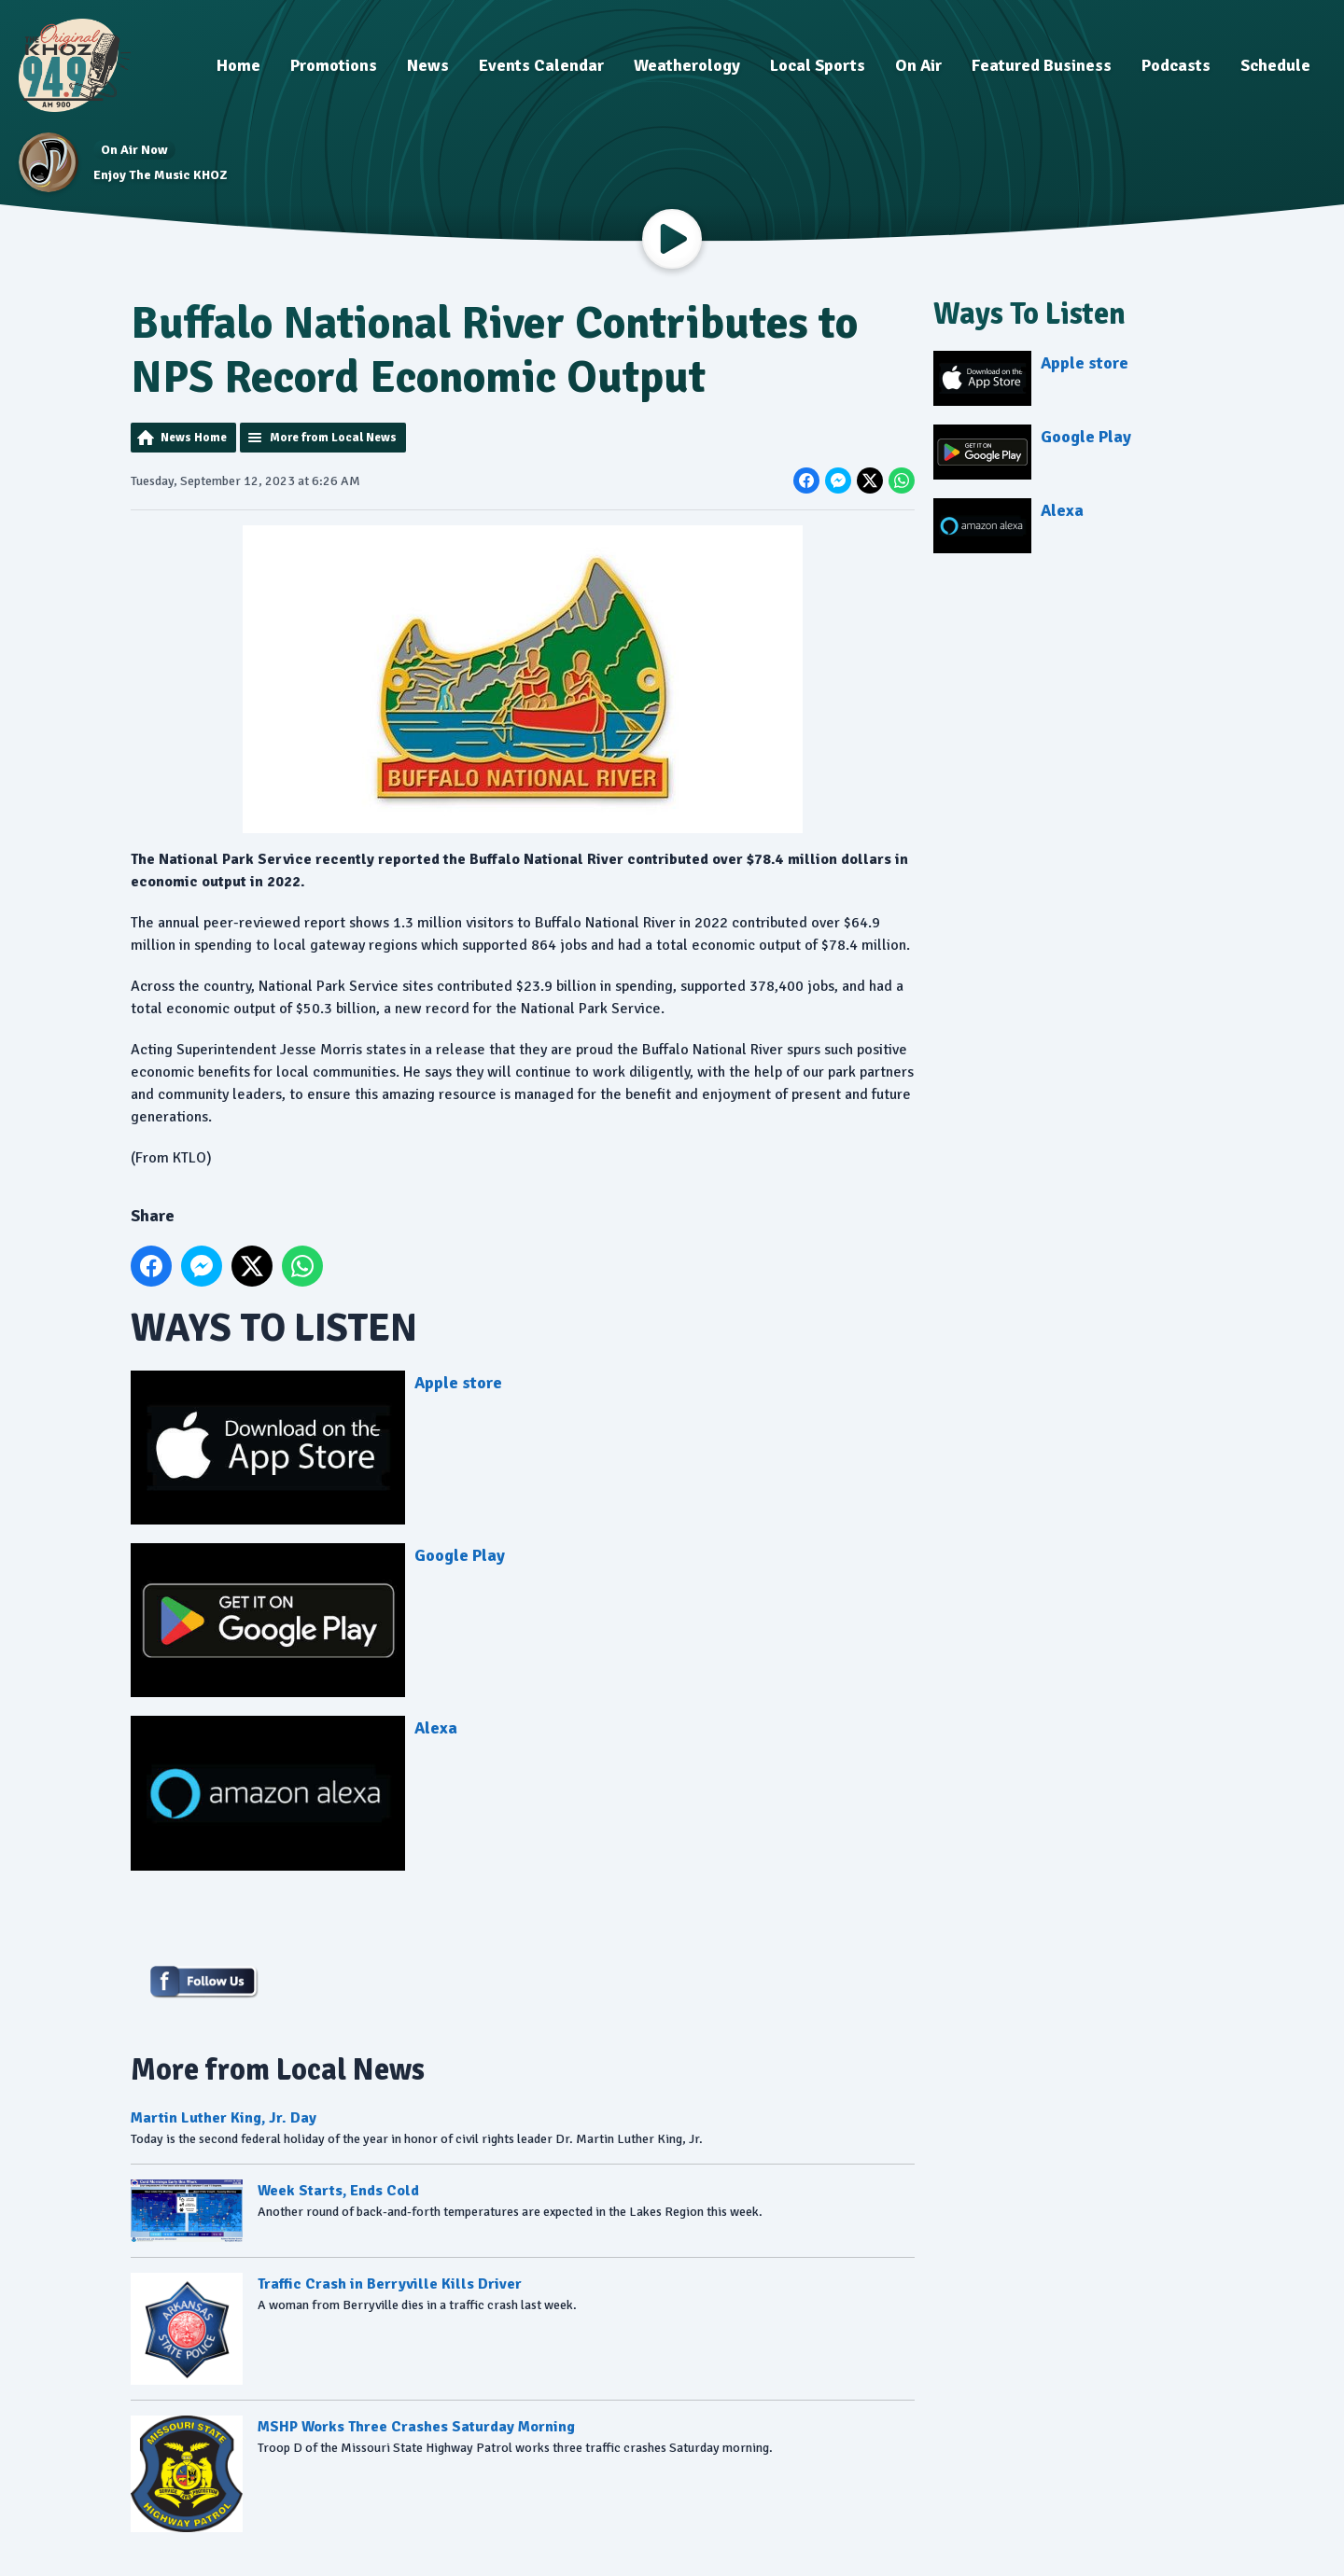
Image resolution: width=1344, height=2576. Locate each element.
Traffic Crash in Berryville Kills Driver (390, 2285)
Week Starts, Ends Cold (338, 2190)
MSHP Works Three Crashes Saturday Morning (416, 2427)
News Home (194, 437)
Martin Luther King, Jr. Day (223, 2118)
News (428, 65)
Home (238, 65)
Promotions (333, 65)
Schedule (1275, 65)
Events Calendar (541, 65)
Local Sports (817, 65)
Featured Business (1042, 65)
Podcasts (1176, 65)
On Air (918, 65)
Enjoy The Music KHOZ (160, 175)
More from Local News (333, 437)
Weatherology (687, 65)
